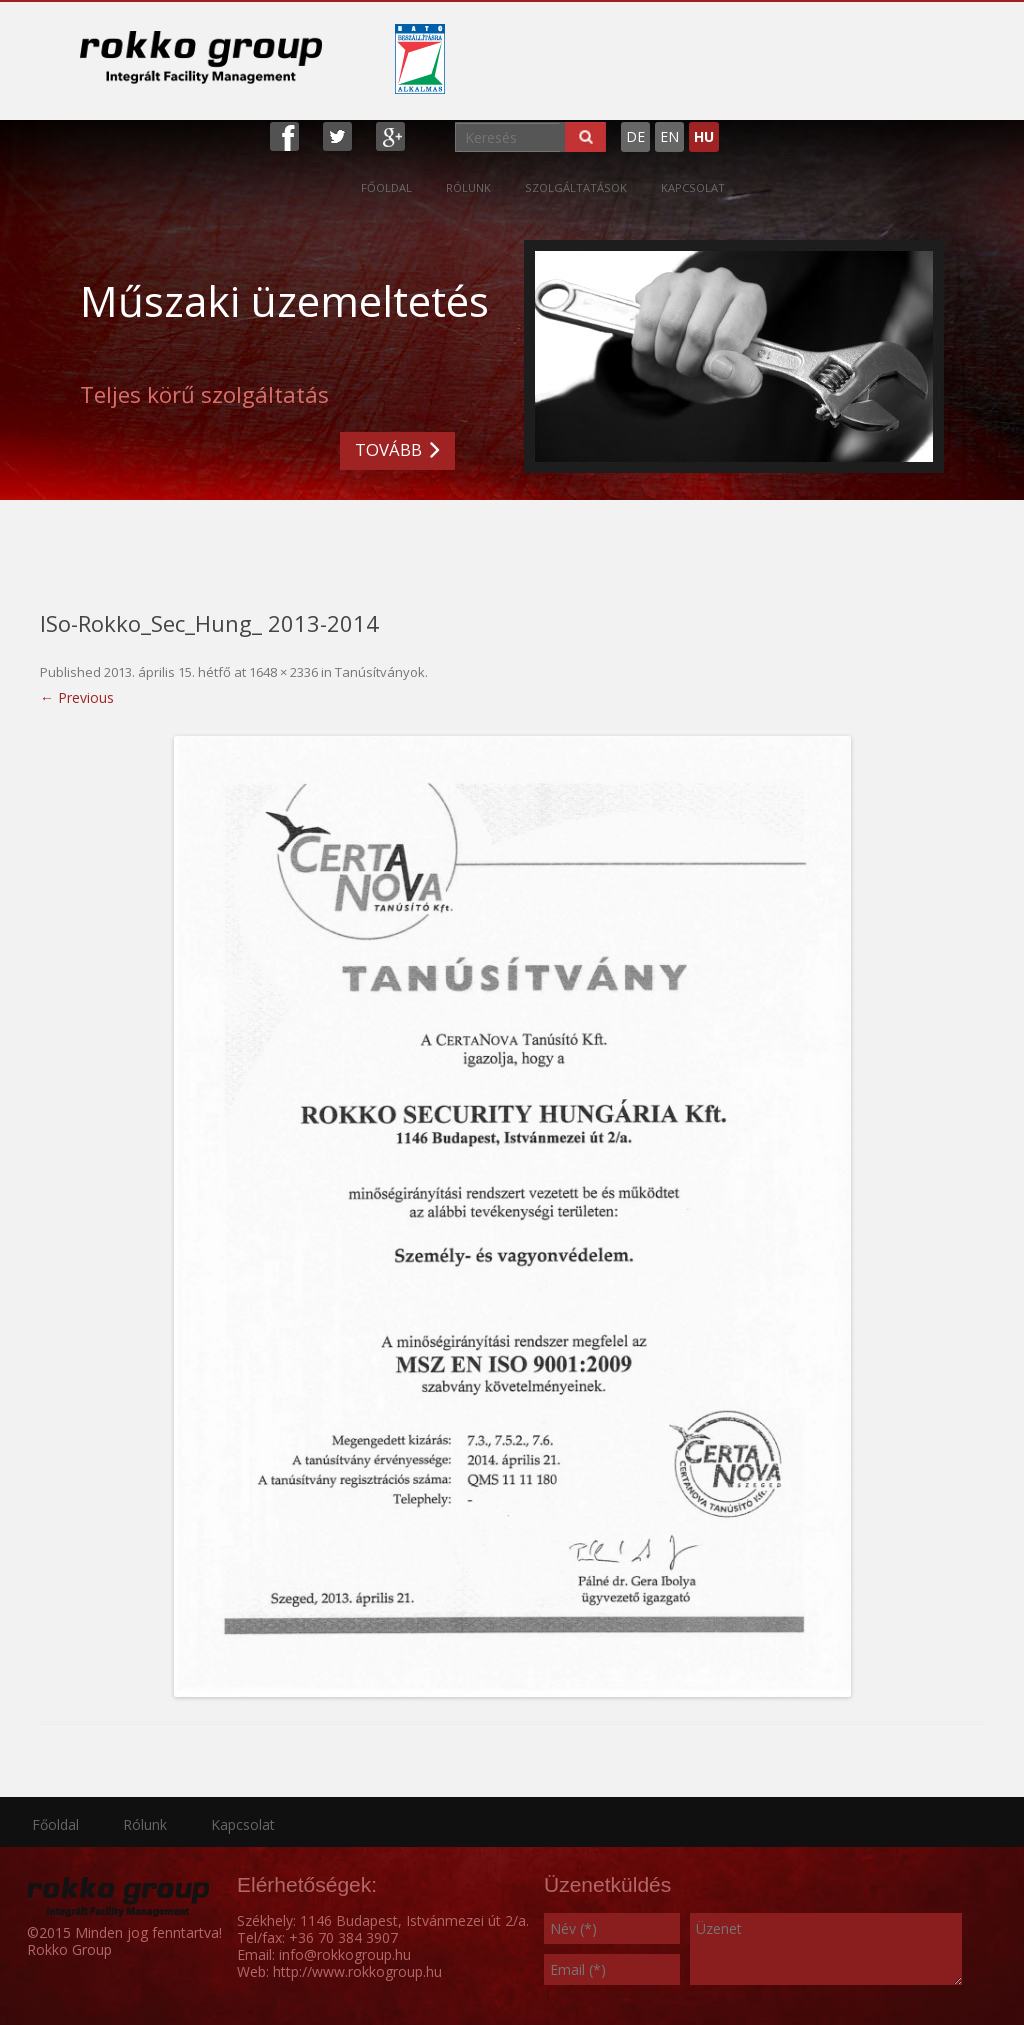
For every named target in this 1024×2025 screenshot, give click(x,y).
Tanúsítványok (380, 672)
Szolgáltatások (576, 187)
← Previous (77, 697)
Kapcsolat (693, 187)
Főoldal (386, 187)
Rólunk (468, 187)
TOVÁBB (388, 449)
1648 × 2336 (283, 672)
